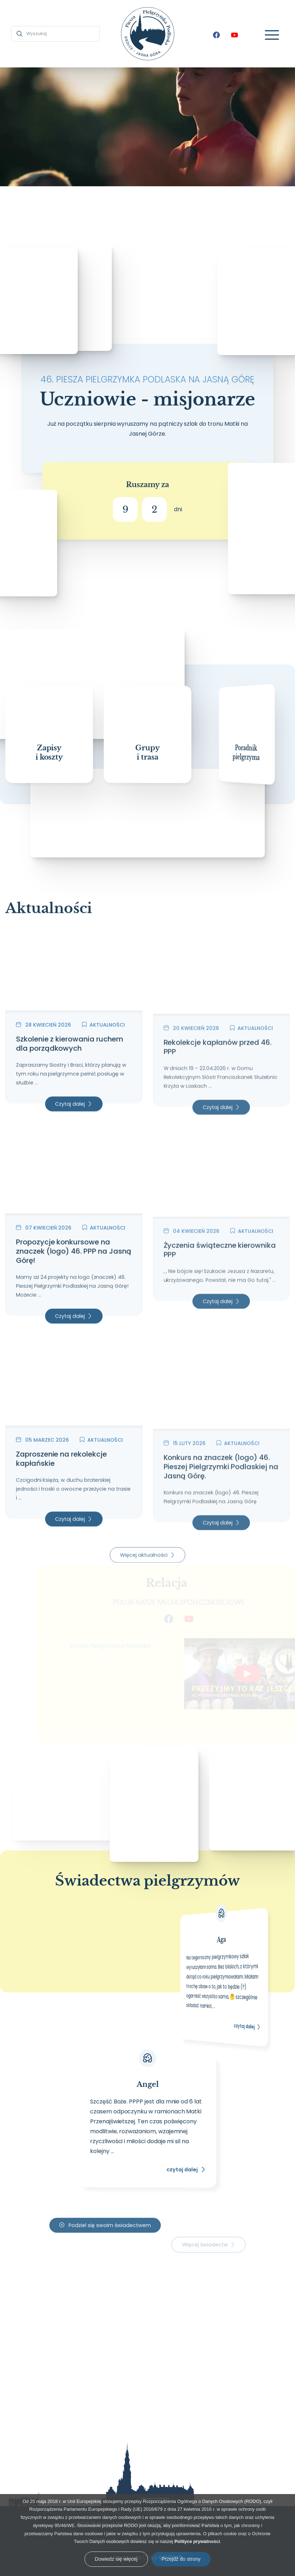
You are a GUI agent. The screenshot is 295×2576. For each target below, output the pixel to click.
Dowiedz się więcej (116, 2559)
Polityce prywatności (197, 2541)
